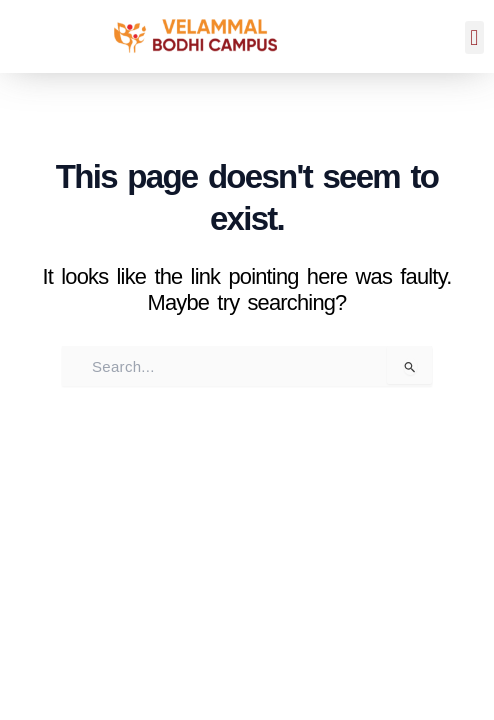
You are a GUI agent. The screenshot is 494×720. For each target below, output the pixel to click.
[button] (474, 37)
